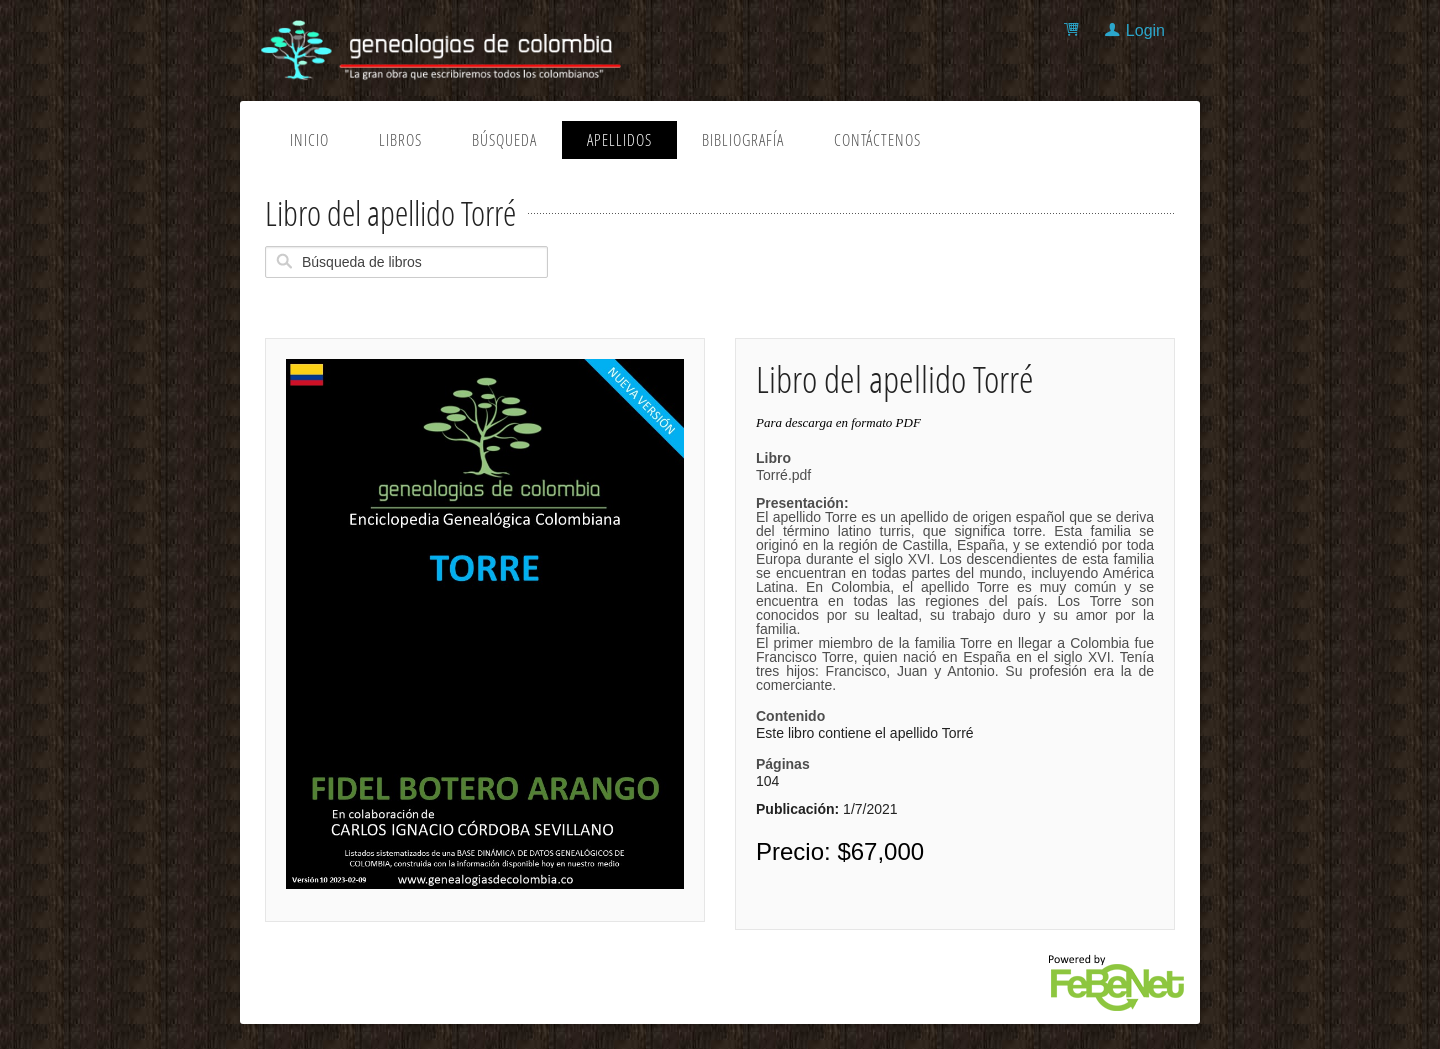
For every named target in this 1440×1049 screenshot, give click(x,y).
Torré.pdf (955, 580)
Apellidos (619, 140)
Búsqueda (504, 140)
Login (1145, 30)
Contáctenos (877, 140)
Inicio (309, 140)
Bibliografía (743, 140)
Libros (400, 140)
